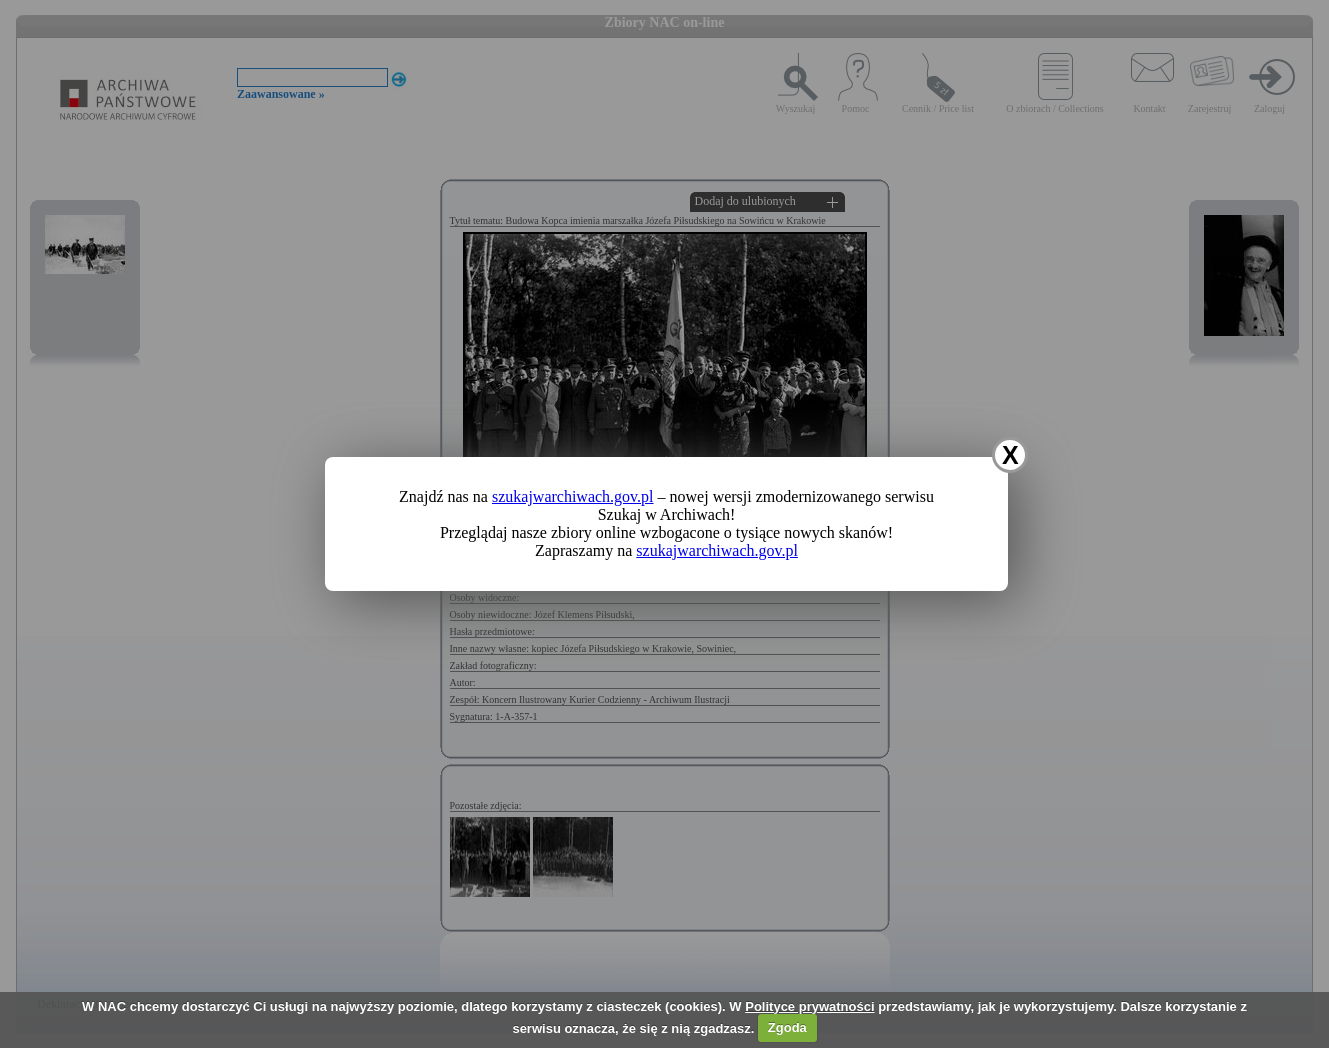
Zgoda (787, 1027)
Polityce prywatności (809, 1006)
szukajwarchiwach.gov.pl (573, 496)
